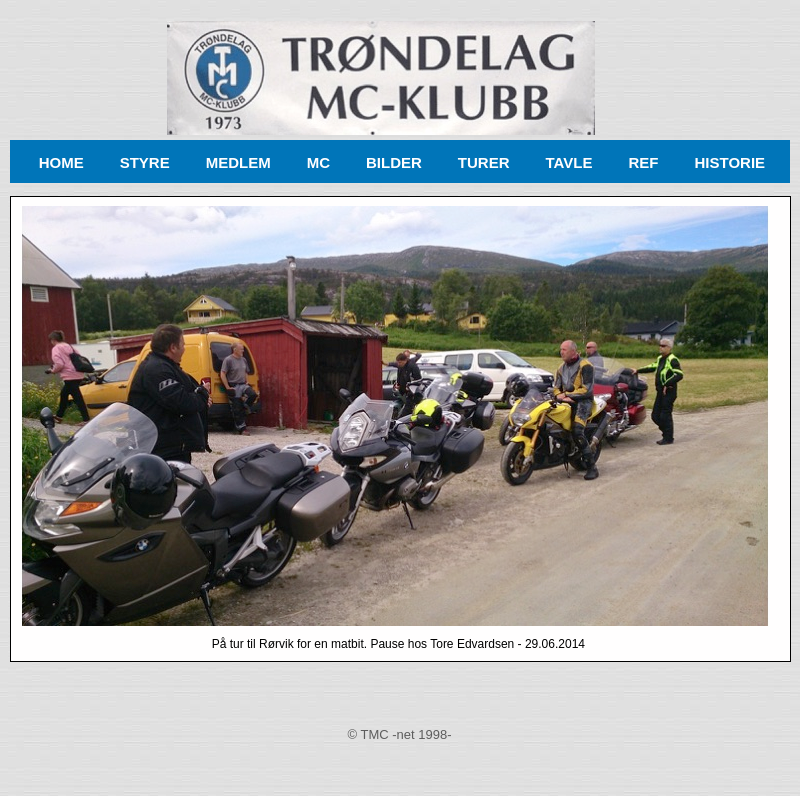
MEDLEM (238, 162)
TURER (484, 162)
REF (643, 162)
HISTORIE (729, 162)
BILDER (394, 162)
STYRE (145, 162)
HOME (61, 162)
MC (318, 162)
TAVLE (569, 162)
